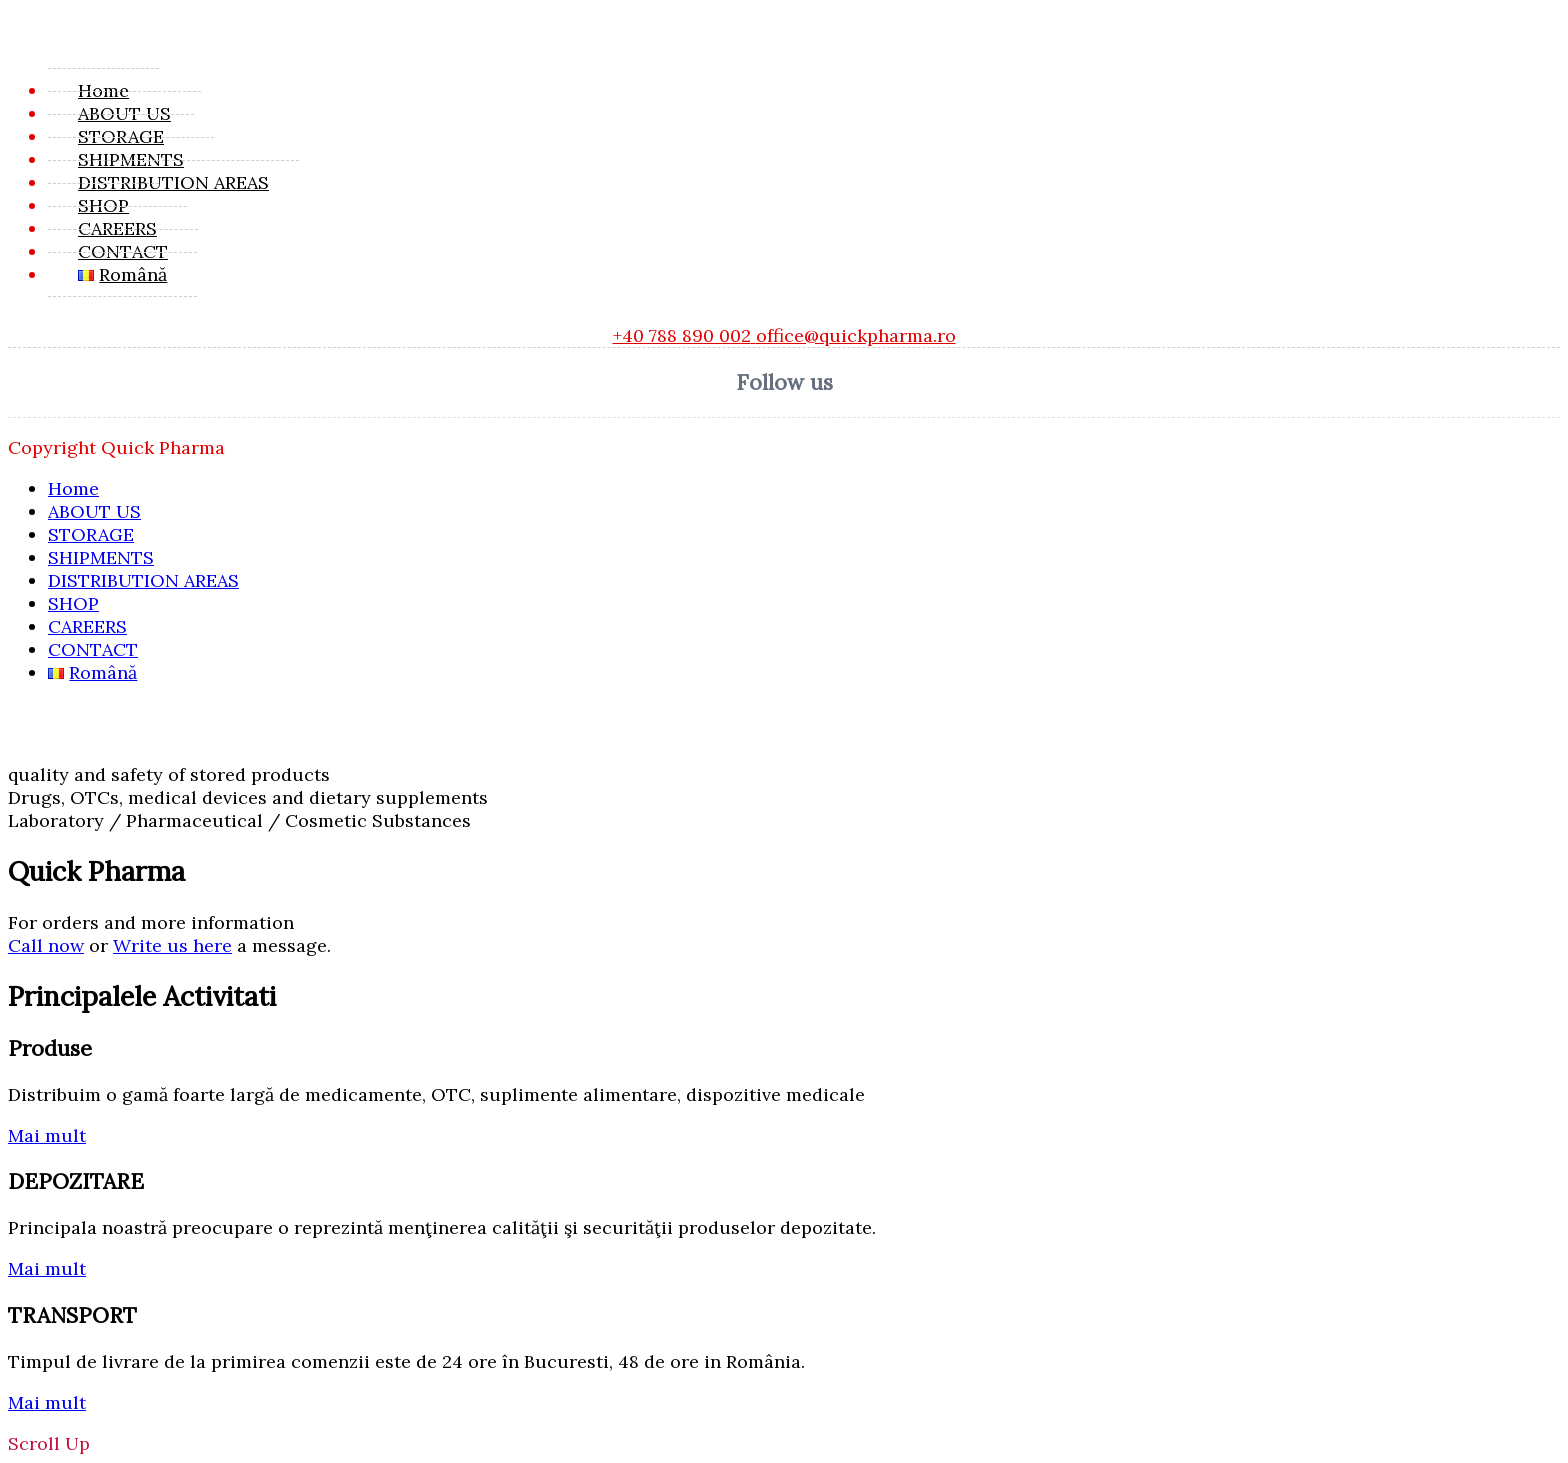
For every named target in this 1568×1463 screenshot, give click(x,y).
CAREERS (117, 228)
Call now (46, 945)
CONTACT (123, 251)
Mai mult (47, 1135)
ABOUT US (124, 113)
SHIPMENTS (131, 159)
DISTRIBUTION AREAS (173, 182)
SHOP (103, 205)
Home (103, 90)
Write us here (172, 945)
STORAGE (121, 136)
